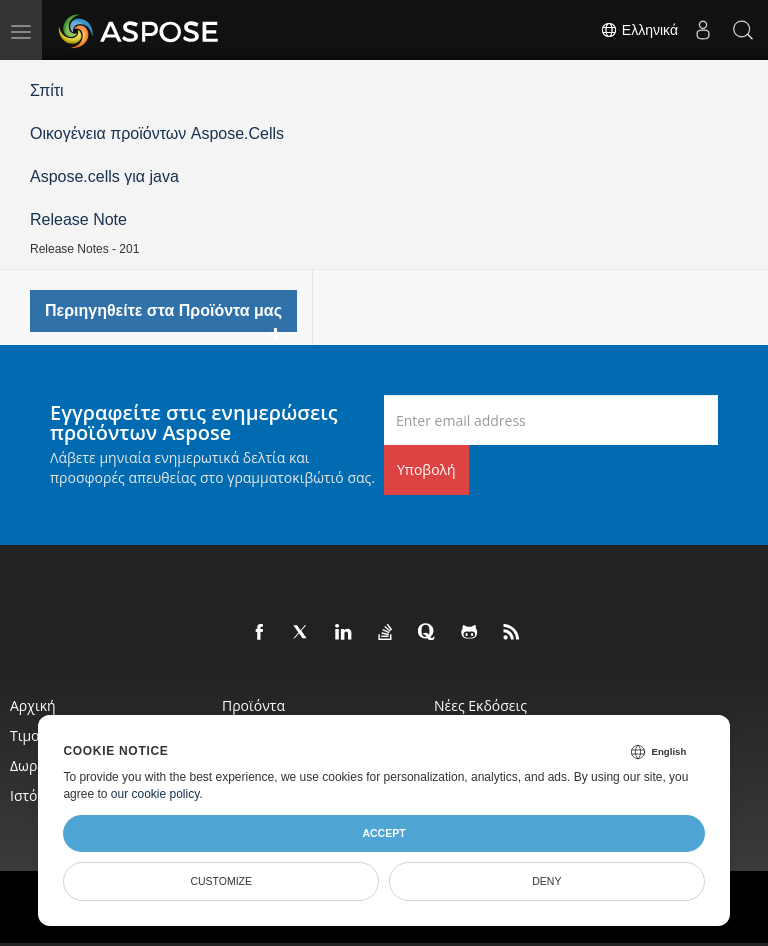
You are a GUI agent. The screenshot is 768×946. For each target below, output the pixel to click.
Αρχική (33, 705)
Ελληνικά (639, 30)
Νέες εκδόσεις (480, 705)
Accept (383, 833)
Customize (221, 881)
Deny (546, 881)
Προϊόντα (253, 705)
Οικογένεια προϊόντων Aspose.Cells (157, 133)
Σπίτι (47, 90)
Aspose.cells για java (104, 176)
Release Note (78, 219)
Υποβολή (426, 469)
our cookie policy (155, 794)
